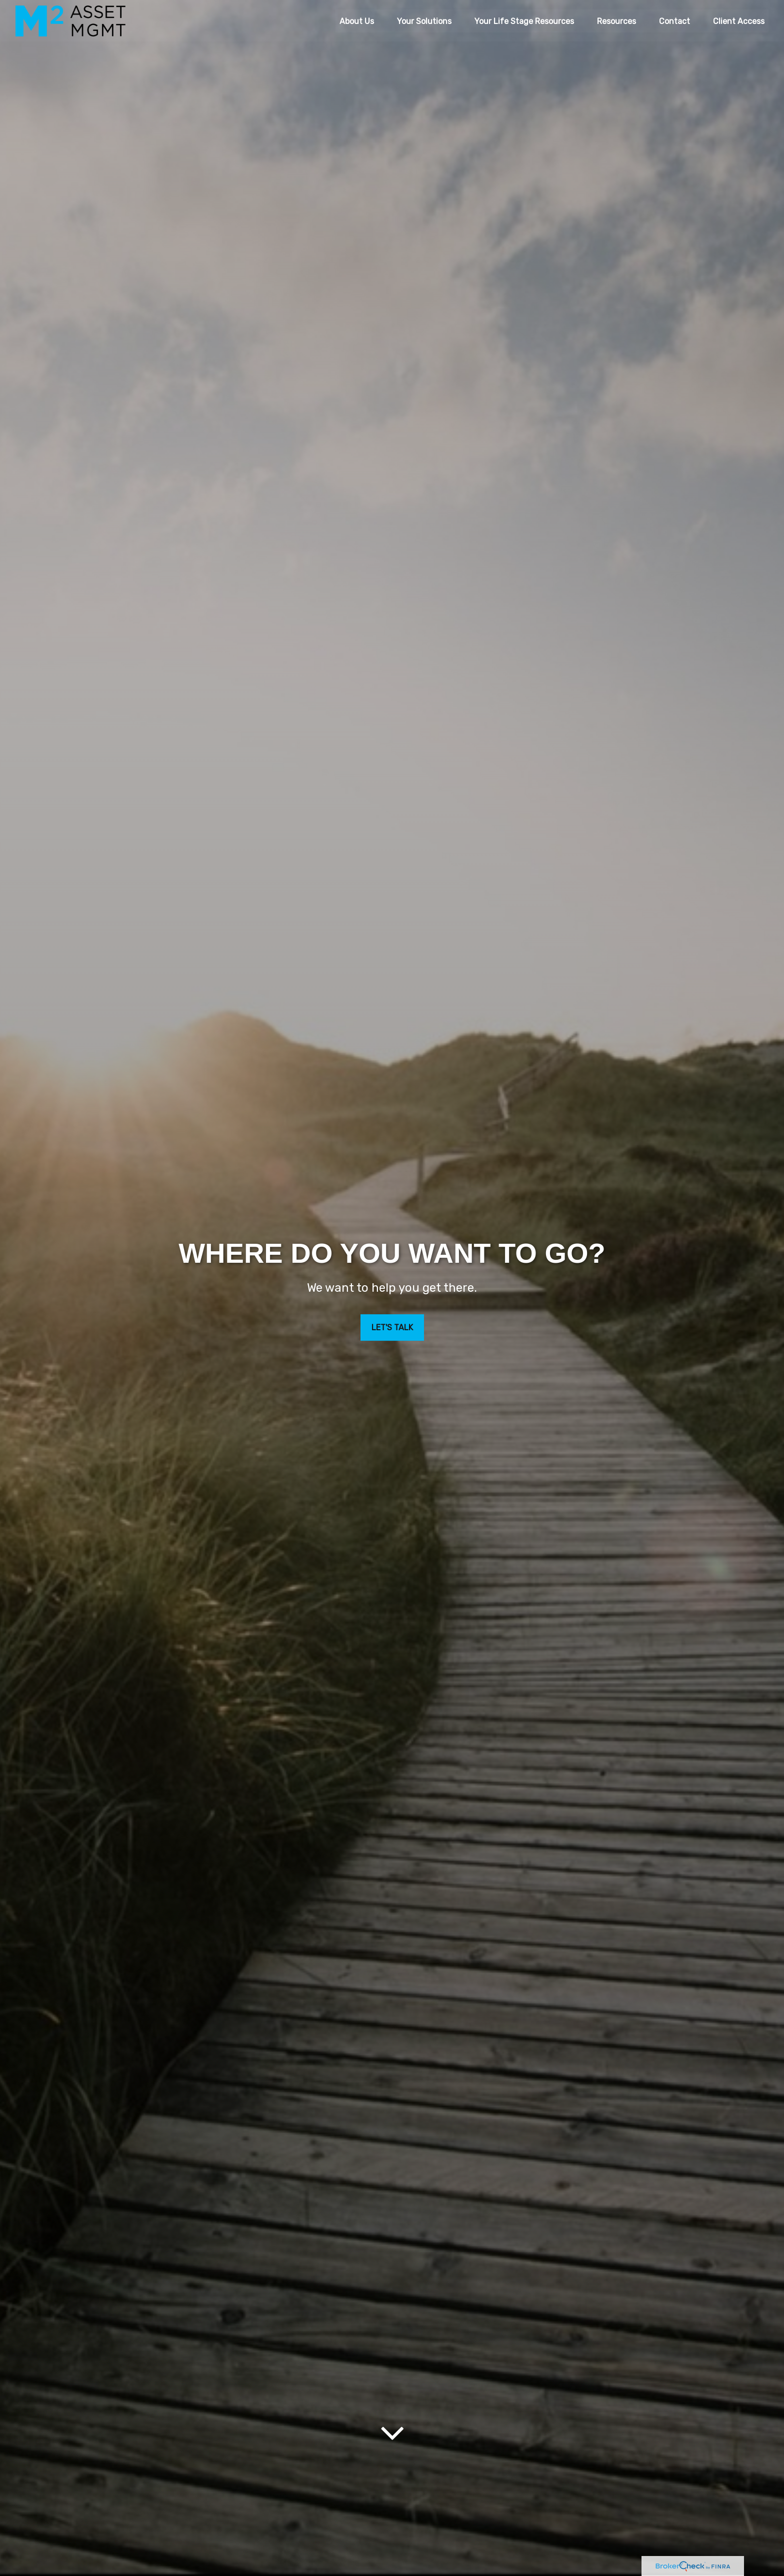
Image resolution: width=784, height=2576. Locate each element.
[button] (357, 20)
